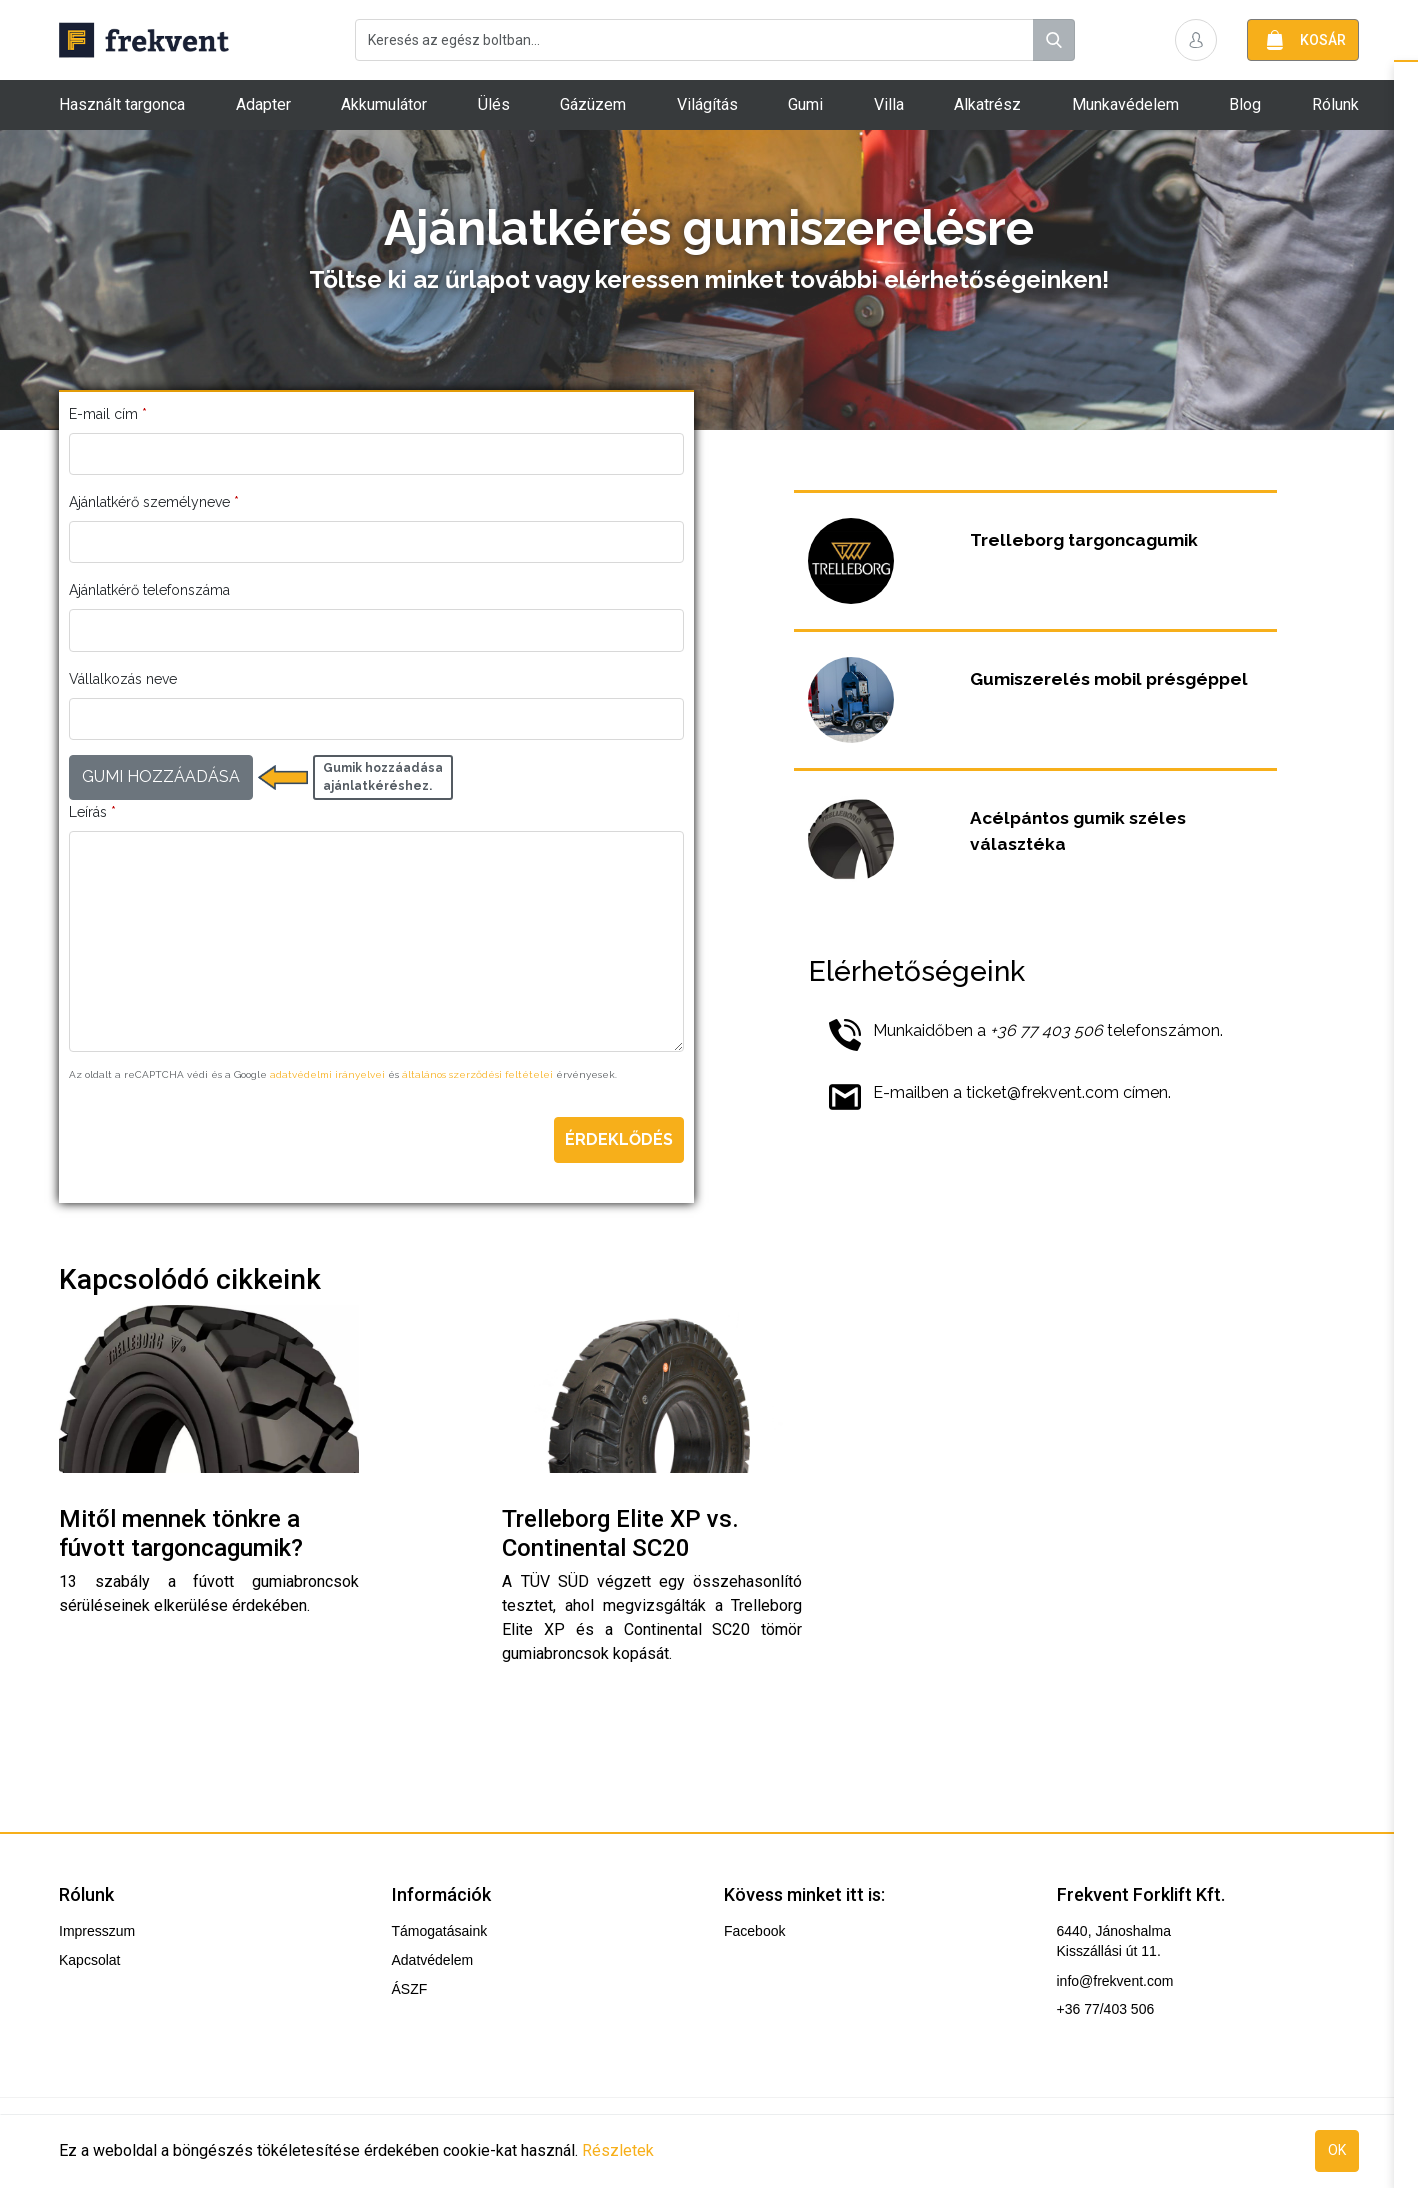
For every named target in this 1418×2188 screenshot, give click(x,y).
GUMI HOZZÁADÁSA (161, 776)
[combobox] (715, 40)
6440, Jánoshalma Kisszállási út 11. (1114, 1941)
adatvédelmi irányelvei (327, 1074)
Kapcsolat (89, 1960)
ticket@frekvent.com (1042, 1092)
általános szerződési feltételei (477, 1074)
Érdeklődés (619, 1139)
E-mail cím (108, 414)
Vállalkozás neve (123, 679)
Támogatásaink (440, 1931)
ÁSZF (410, 1989)
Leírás (92, 812)
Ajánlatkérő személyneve (154, 502)
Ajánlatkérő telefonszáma (149, 590)
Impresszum (97, 1931)
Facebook (754, 1931)
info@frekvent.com (1115, 1981)
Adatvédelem (433, 1960)
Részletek (618, 2150)
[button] (1196, 40)
